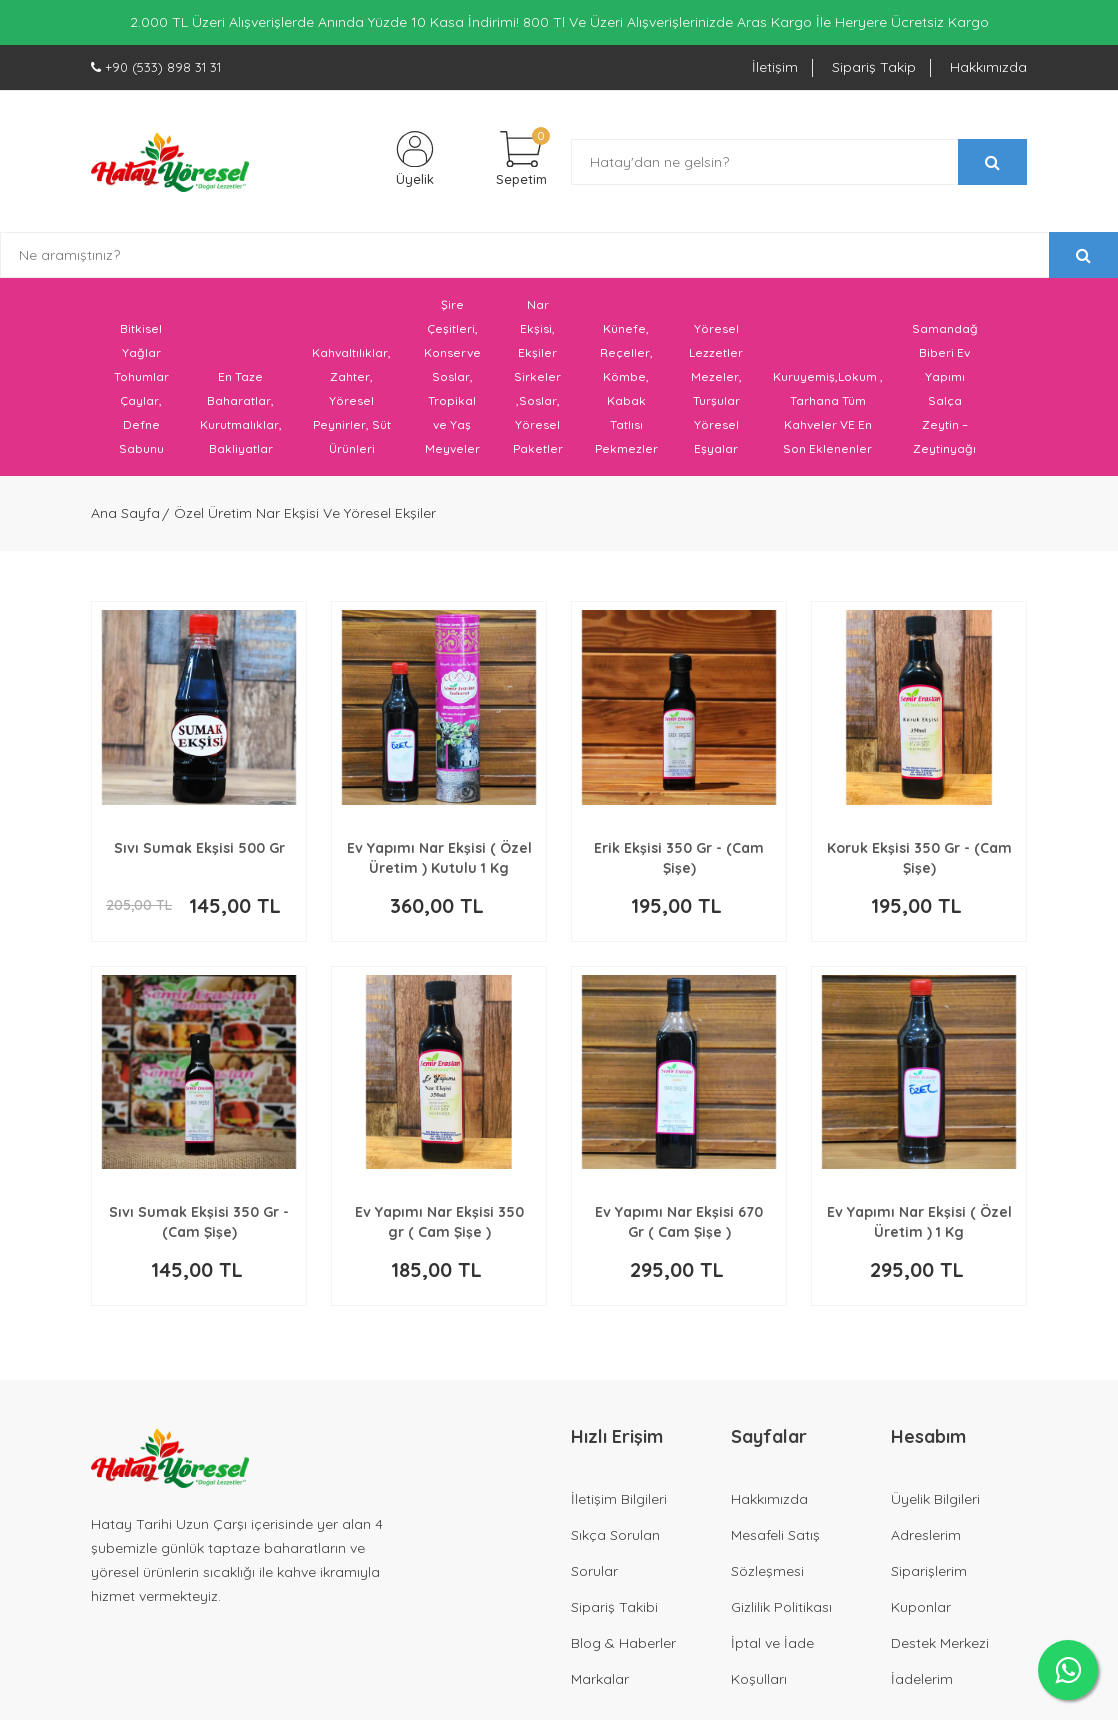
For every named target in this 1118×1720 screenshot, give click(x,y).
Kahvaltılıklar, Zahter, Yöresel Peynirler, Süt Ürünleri (351, 407)
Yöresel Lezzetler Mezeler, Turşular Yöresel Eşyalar (716, 395)
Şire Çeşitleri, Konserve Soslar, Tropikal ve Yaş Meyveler (452, 383)
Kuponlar (921, 1613)
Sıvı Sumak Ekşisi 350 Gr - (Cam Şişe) (199, 1228)
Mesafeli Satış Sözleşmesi (775, 1559)
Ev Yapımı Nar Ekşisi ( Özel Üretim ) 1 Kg (919, 1228)
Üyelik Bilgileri (935, 1505)
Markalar (600, 1685)
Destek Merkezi (940, 1649)
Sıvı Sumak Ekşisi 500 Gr (199, 854)
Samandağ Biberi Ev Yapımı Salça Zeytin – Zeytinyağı (945, 395)
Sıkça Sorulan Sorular (615, 1559)
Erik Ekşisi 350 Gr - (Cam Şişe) (679, 864)
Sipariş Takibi (614, 1613)
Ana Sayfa (125, 520)
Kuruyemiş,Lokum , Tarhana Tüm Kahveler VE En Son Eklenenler (828, 419)
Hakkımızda (988, 67)
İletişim (775, 67)
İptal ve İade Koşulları (772, 1667)
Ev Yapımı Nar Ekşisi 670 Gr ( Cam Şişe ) (679, 1228)
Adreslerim (926, 1541)
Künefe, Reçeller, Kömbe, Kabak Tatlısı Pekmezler (626, 395)
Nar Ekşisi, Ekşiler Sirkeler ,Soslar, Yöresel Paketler (538, 383)
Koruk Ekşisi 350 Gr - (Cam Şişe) (919, 864)
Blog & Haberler (623, 1649)
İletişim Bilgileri (619, 1505)
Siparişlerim (929, 1577)
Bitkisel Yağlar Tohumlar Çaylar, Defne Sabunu (141, 395)
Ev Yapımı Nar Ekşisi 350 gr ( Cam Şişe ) (439, 1228)
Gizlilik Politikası (781, 1613)
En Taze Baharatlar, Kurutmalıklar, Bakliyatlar (241, 419)
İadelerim (922, 1685)
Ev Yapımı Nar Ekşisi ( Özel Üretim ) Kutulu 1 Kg (439, 864)
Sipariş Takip (874, 67)
